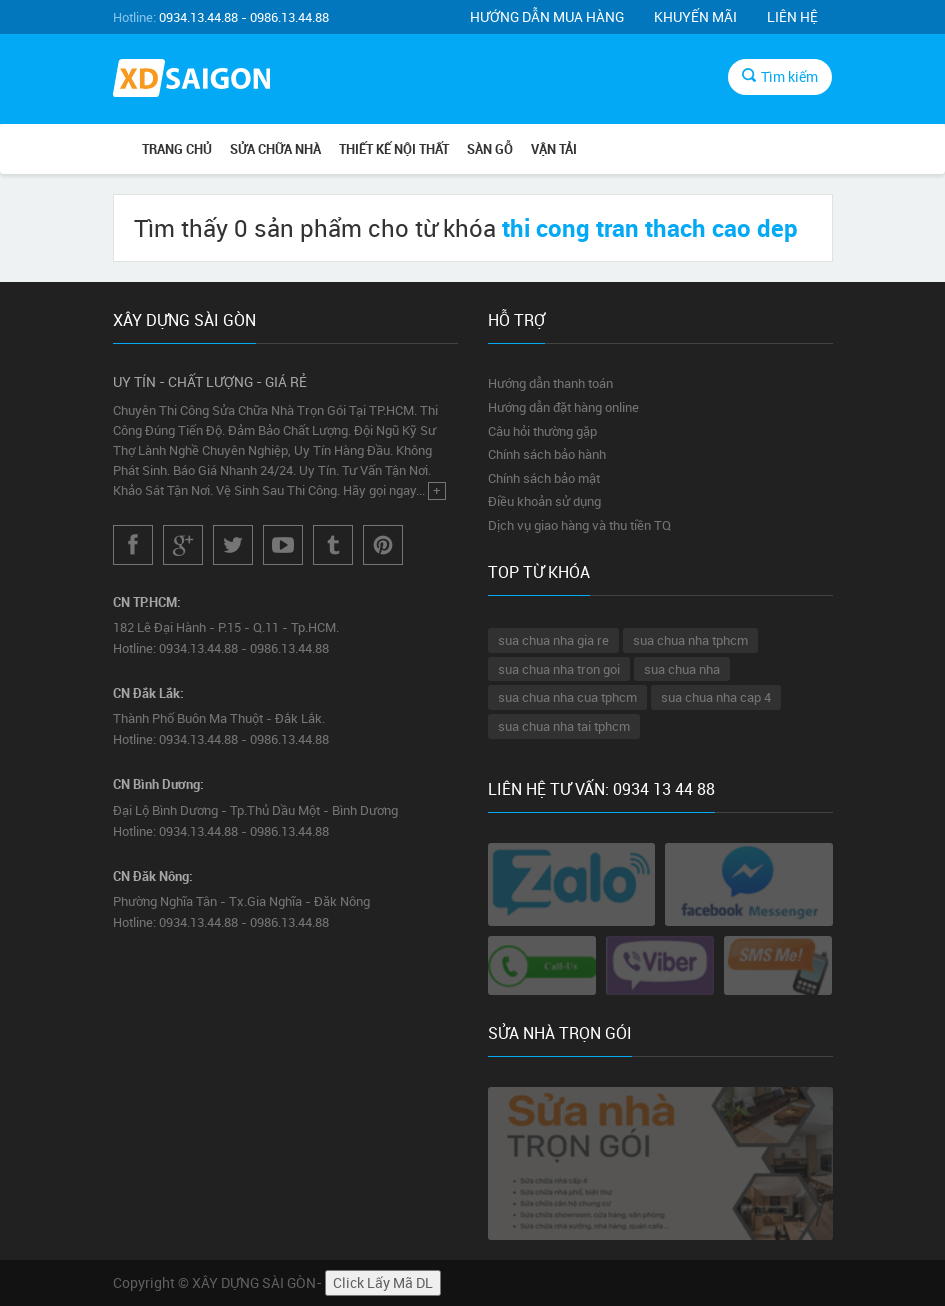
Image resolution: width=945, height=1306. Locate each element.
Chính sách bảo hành (547, 454)
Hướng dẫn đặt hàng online (563, 407)
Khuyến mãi (695, 16)
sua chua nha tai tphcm (564, 726)
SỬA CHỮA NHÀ (275, 149)
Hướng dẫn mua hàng (547, 16)
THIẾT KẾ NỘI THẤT (394, 149)
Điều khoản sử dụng (544, 501)
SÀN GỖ (490, 149)
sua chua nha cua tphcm (567, 697)
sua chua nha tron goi (559, 669)
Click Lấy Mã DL (383, 1282)
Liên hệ (792, 16)
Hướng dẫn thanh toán (550, 383)
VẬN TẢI (554, 149)
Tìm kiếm (780, 76)
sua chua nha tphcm (690, 640)
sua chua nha (682, 669)
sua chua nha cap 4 (716, 697)
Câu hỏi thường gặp (542, 431)
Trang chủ (177, 149)
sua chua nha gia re (553, 640)
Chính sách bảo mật (544, 478)
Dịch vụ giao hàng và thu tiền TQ (579, 525)
